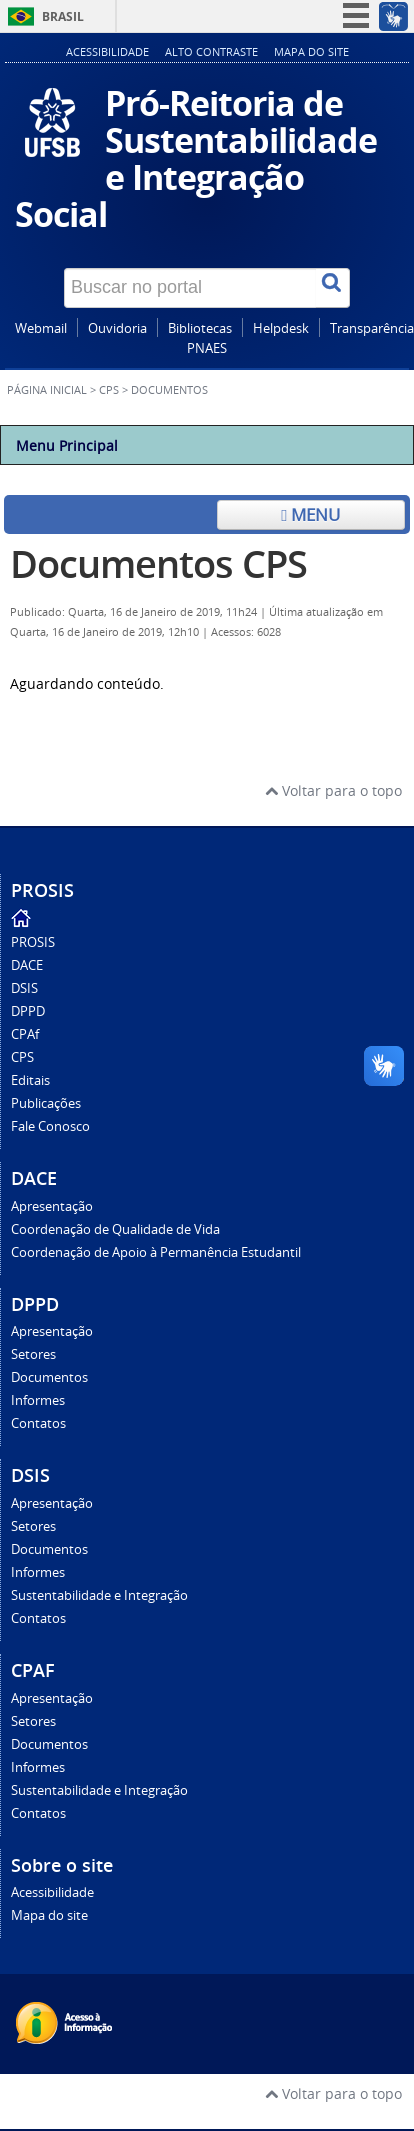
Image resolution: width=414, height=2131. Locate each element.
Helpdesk (281, 328)
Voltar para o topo (333, 790)
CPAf (25, 1034)
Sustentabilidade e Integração (99, 1595)
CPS (109, 390)
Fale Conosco (50, 1126)
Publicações (46, 1103)
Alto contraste (211, 51)
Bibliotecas (200, 328)
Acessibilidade (107, 51)
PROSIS (33, 942)
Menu (310, 514)
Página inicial (47, 390)
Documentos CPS (158, 563)
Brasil (63, 16)
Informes (38, 1400)
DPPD (28, 1011)
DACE (27, 965)
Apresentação (52, 1206)
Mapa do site (311, 51)
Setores (33, 1354)
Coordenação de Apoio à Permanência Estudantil (156, 1252)
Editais (30, 1080)
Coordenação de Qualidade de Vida (115, 1229)
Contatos (38, 1423)
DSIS (24, 988)
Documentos (49, 1377)
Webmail (41, 328)
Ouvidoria (117, 328)
